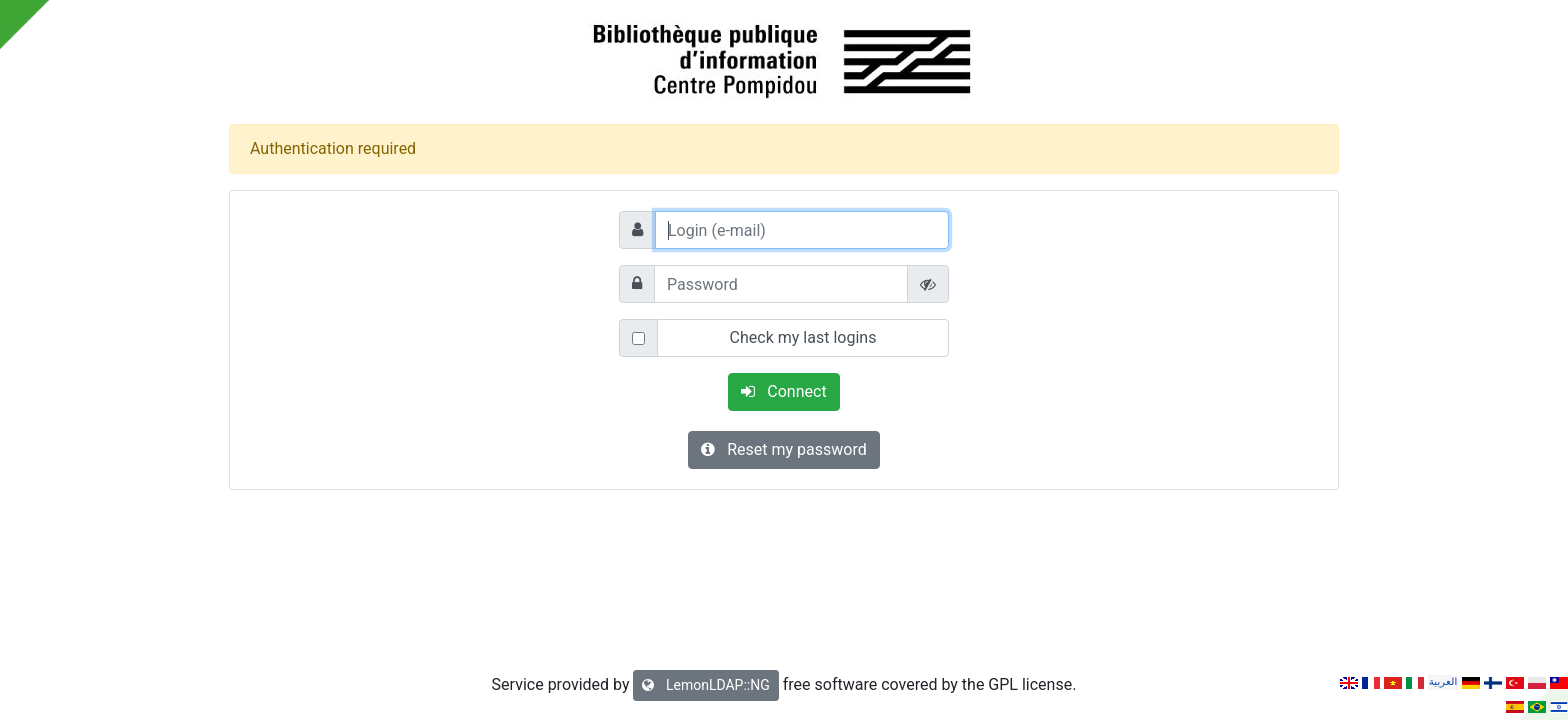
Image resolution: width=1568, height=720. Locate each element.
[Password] (781, 284)
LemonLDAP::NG (705, 685)
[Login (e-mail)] (802, 230)
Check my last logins (803, 337)
